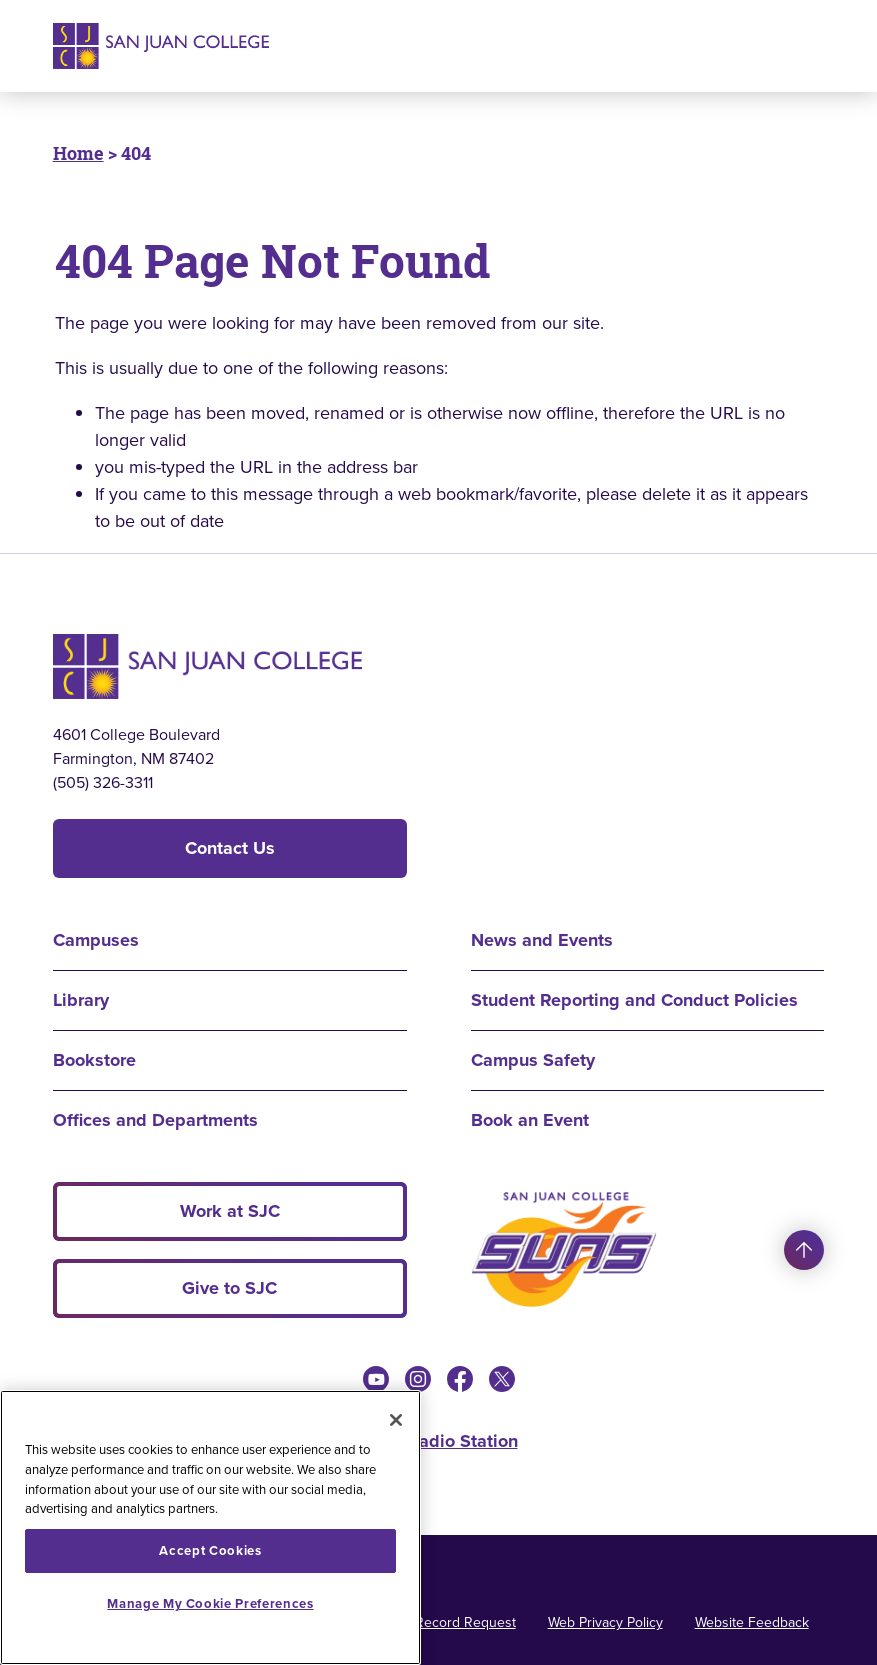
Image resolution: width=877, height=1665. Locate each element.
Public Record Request (445, 1622)
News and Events (542, 940)
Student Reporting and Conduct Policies (634, 1000)
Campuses (96, 940)
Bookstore (94, 1060)
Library (81, 1000)
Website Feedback (752, 1622)
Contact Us (230, 848)
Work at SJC (230, 1211)
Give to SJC (229, 1288)
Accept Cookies (210, 1550)
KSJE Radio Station (439, 1441)
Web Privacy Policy (605, 1622)
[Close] (396, 1420)
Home (78, 153)
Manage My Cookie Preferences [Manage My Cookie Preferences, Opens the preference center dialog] (210, 1603)
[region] (210, 1527)
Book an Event (530, 1120)
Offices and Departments (155, 1120)
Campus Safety (533, 1060)
